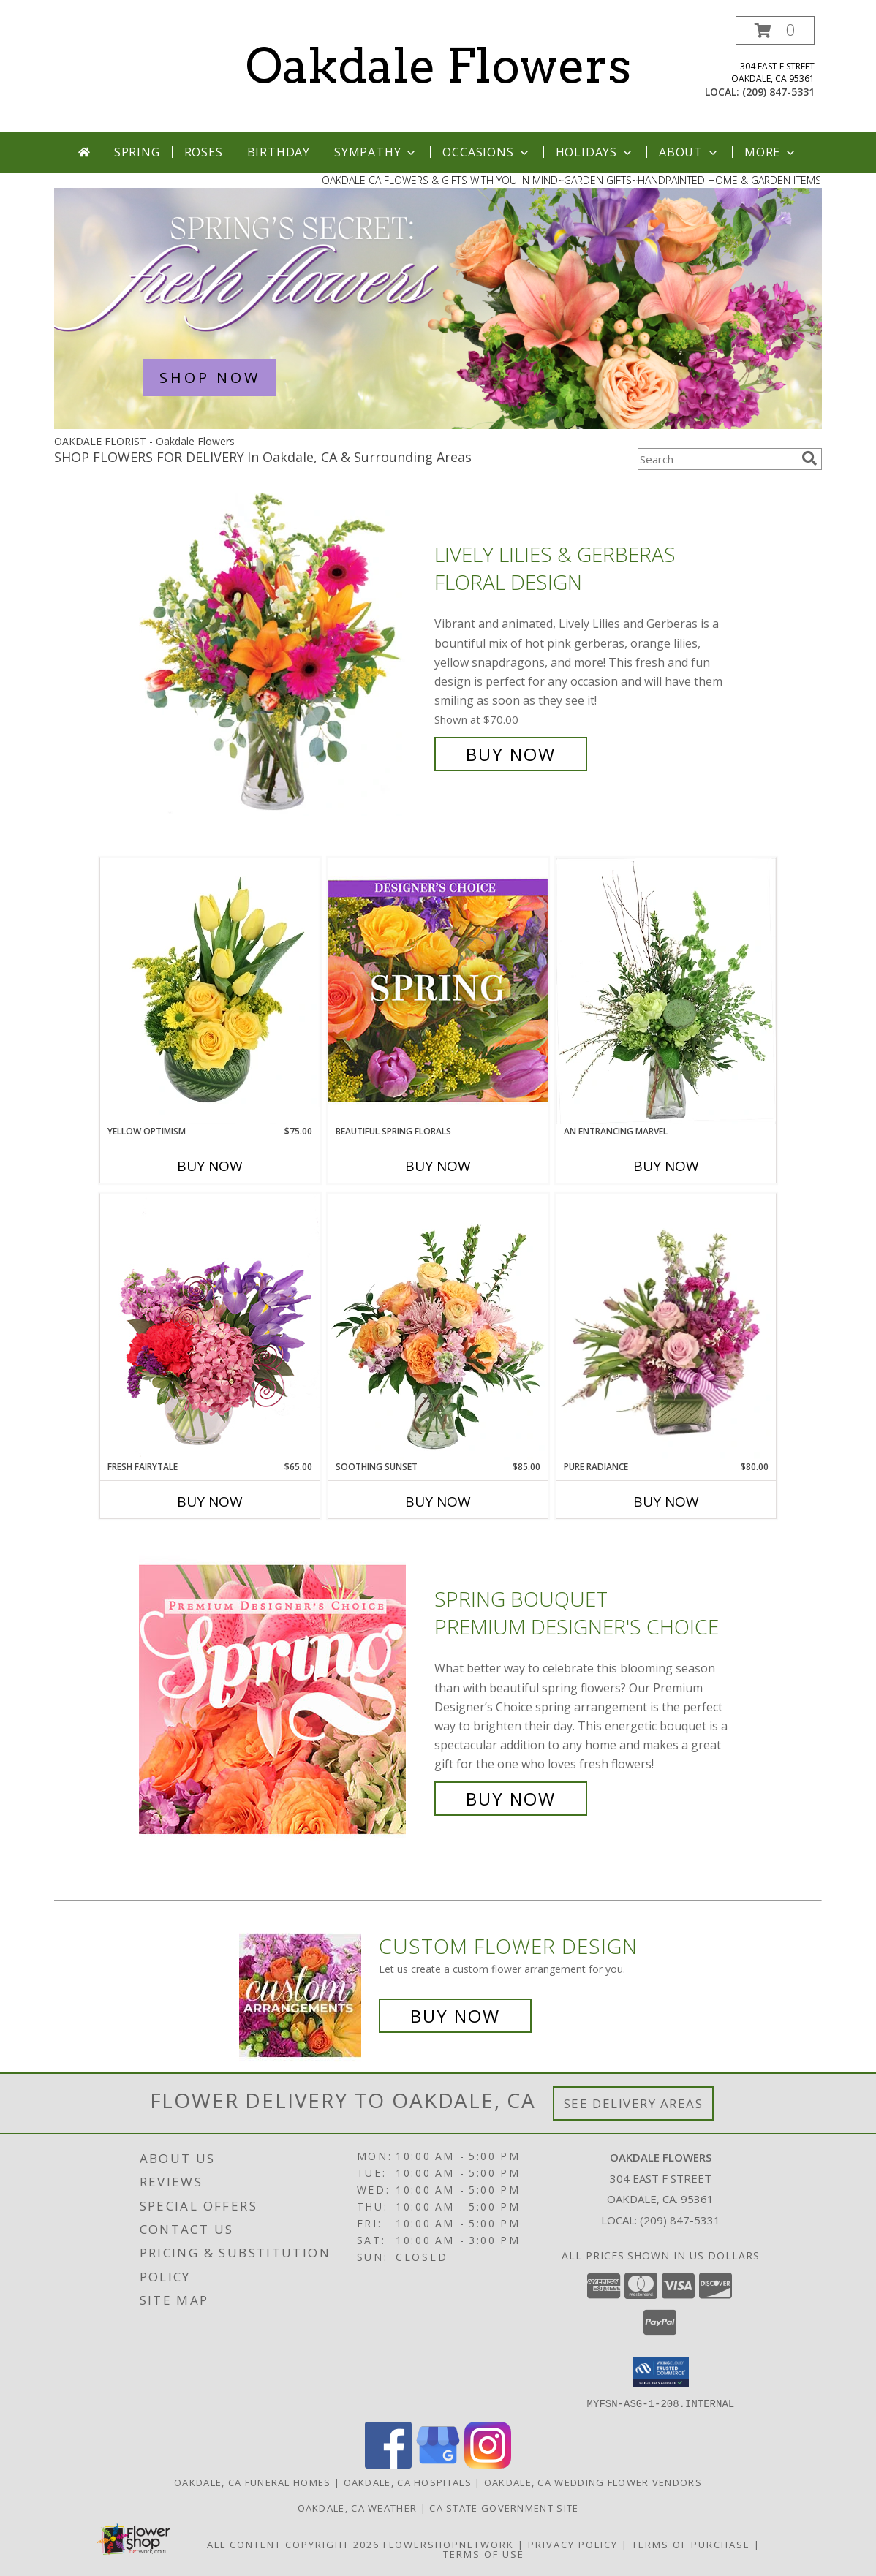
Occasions (486, 152)
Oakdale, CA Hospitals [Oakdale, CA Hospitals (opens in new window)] (408, 2481)
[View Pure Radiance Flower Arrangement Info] (666, 1327)
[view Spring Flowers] (438, 425)
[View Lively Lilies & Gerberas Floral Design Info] (283, 655)
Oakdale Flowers (438, 65)
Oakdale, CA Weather (358, 2507)
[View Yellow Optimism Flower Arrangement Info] (210, 991)
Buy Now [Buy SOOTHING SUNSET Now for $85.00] (438, 1501)
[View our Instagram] (487, 2464)
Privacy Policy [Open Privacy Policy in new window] (573, 2543)
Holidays (595, 152)
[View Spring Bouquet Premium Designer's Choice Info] (283, 1699)
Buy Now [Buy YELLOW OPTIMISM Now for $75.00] (210, 1165)
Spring (137, 152)
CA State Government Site (503, 2507)
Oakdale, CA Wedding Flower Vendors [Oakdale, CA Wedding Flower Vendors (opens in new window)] (593, 2481)
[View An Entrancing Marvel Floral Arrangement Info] (666, 991)
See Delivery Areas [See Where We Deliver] (633, 2103)
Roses (203, 152)
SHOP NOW (209, 377)
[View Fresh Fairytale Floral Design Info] (210, 1327)
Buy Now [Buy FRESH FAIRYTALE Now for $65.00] (210, 1501)
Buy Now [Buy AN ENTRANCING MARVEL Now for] (666, 1165)
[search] (809, 458)
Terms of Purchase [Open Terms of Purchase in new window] (691, 2543)
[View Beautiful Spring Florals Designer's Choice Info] (438, 991)
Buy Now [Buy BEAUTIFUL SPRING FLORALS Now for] (438, 1165)
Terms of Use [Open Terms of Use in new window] (483, 2553)
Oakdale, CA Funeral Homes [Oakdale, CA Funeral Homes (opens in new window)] (252, 2481)
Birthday (278, 152)
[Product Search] (716, 459)
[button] (775, 30)
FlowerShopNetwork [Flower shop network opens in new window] (448, 2543)
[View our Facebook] (388, 2464)
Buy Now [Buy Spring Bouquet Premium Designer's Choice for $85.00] (511, 1799)
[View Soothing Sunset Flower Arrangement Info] (438, 1327)
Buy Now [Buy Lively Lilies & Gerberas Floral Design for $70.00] (511, 754)
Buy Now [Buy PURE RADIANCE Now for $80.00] (666, 1501)
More (771, 152)
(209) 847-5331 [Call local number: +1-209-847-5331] (778, 92)
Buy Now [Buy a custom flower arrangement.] (455, 2016)
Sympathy (376, 152)
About (689, 152)
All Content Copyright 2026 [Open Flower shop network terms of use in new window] (293, 2543)
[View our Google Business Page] (438, 2464)
